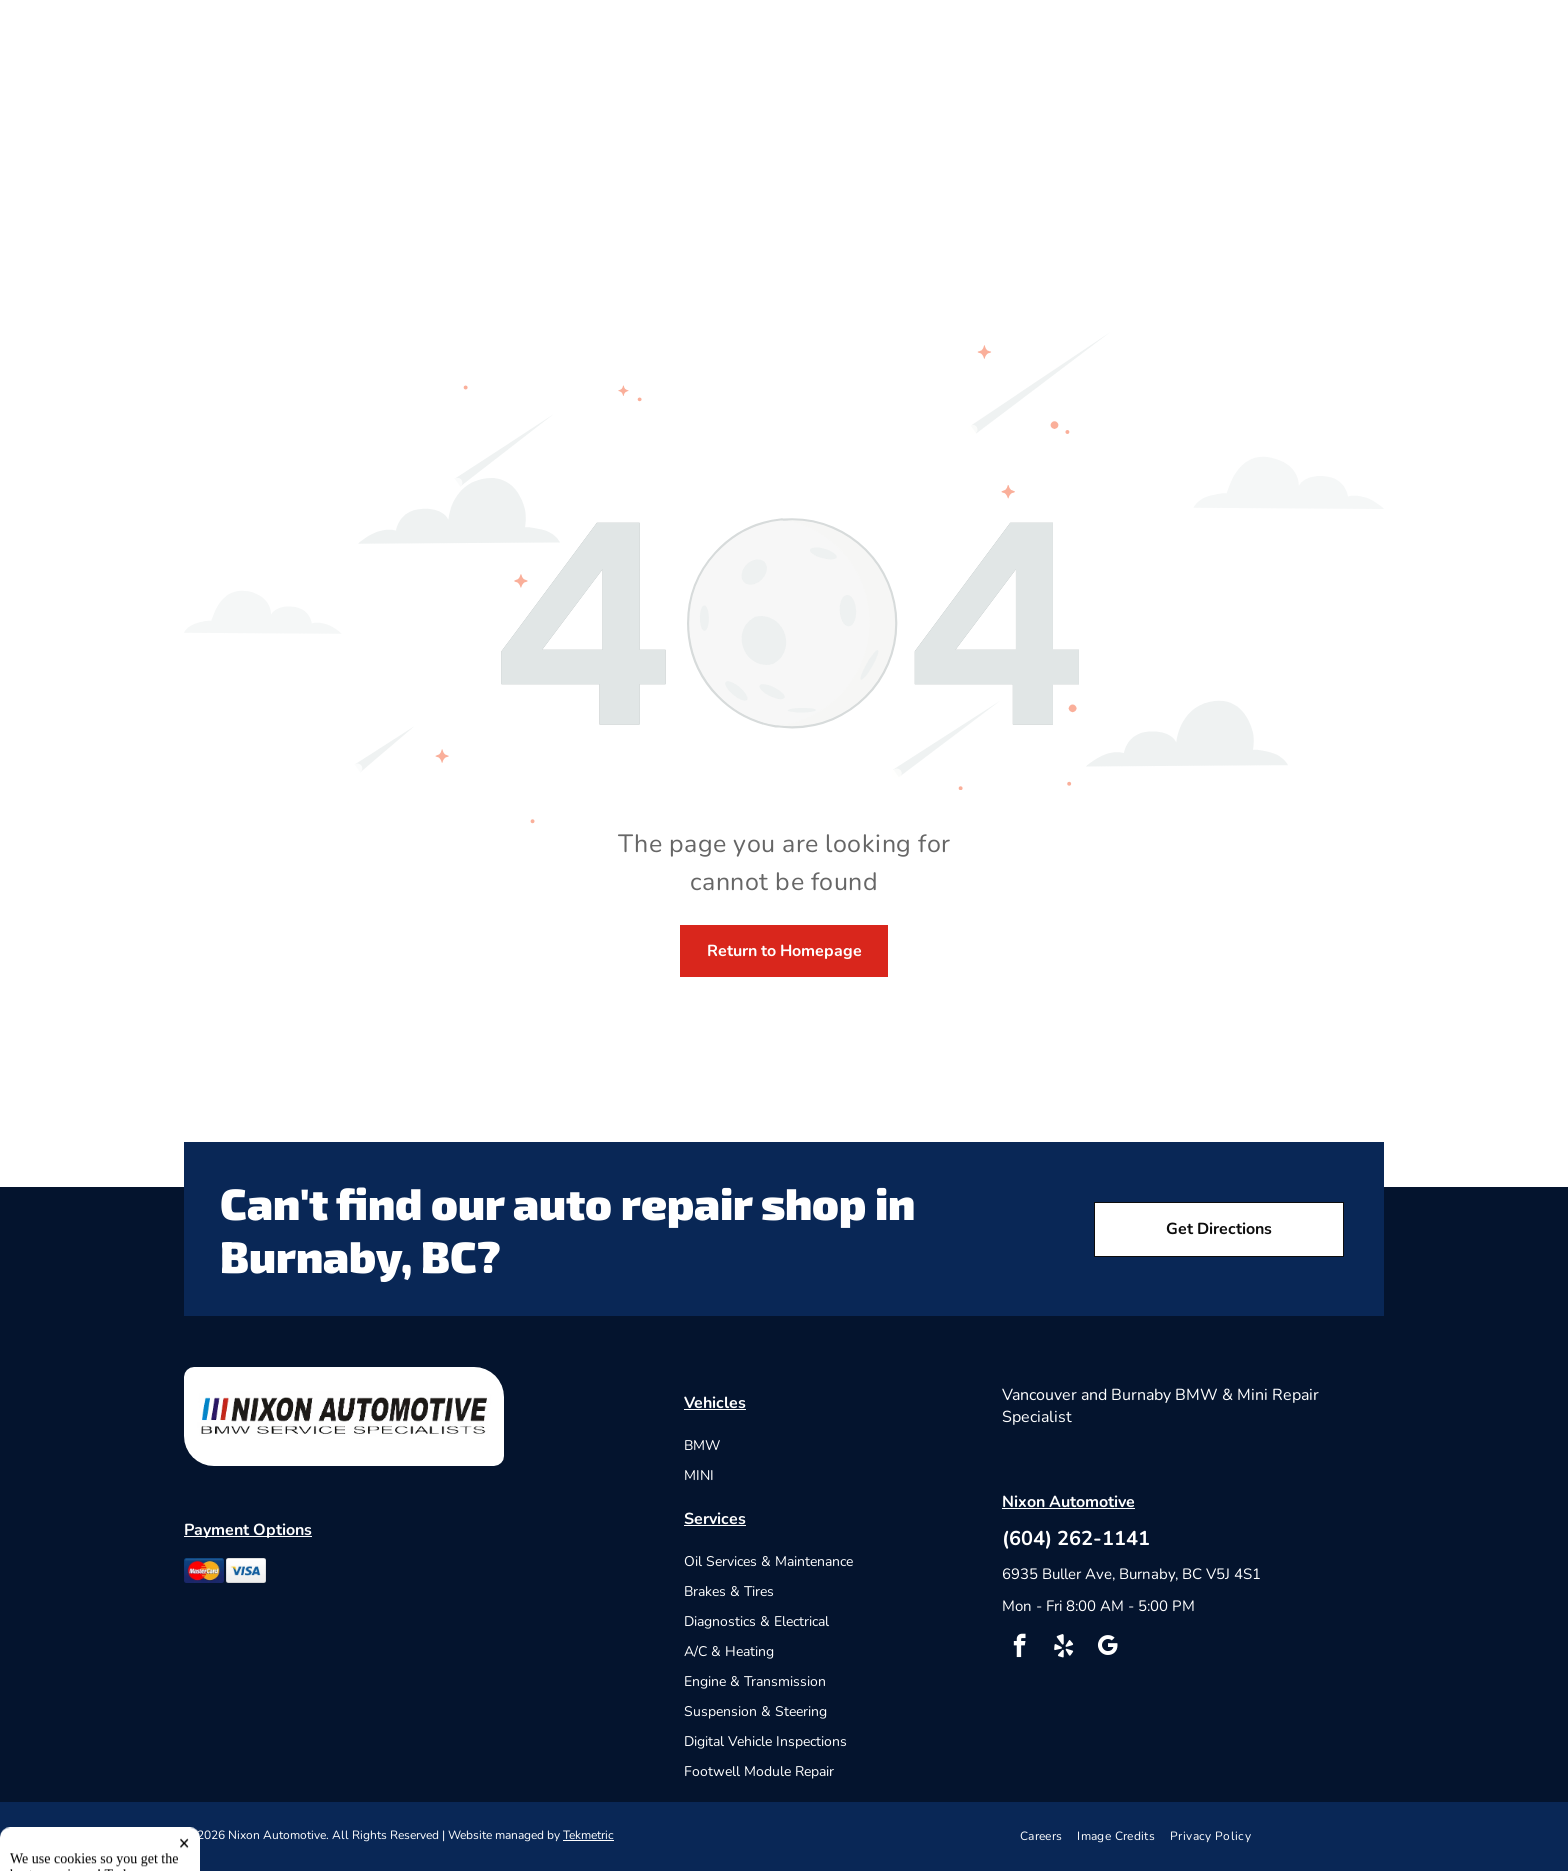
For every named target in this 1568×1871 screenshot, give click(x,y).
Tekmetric (588, 1835)
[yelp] (1063, 1648)
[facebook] (1019, 1648)
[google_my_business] (1107, 1648)
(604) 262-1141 (1076, 1538)
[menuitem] (1049, 1836)
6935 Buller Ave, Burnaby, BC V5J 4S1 (1131, 1574)
